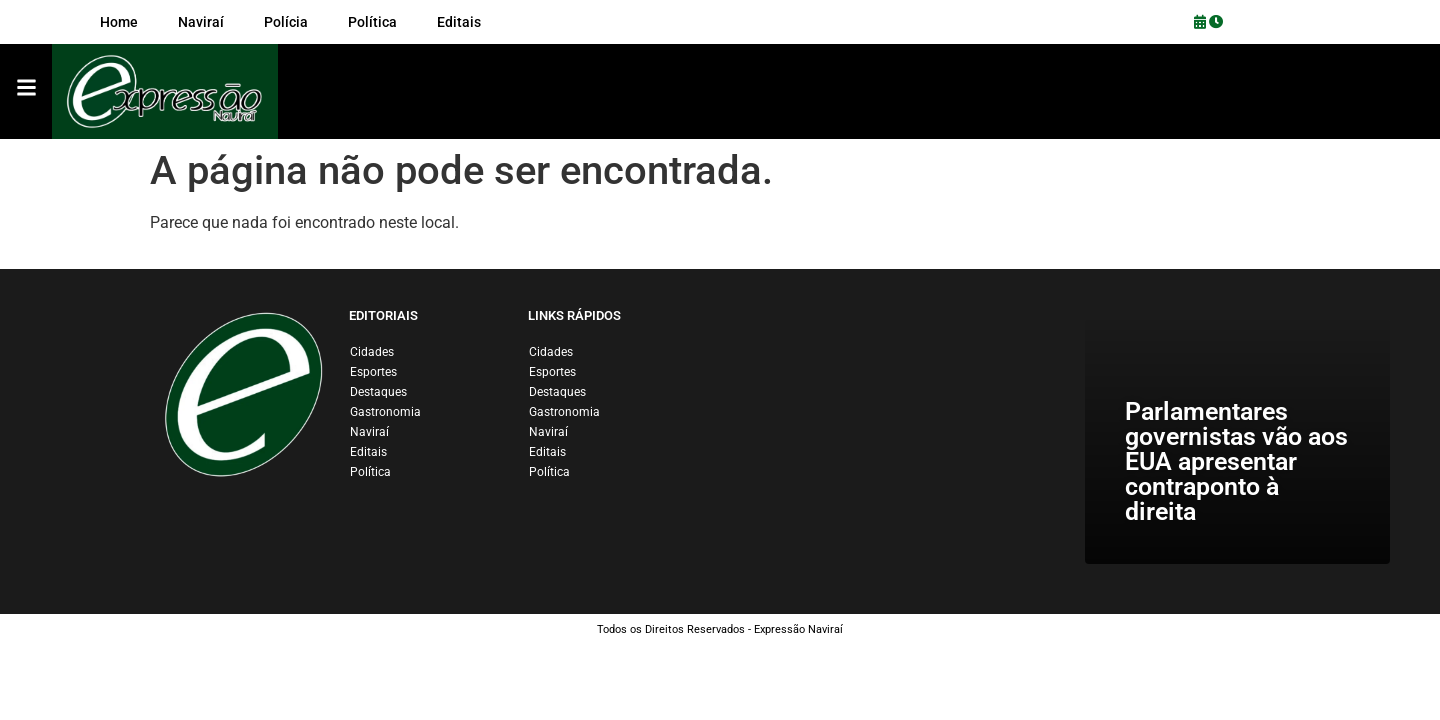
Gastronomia (385, 412)
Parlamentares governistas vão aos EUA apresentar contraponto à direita (1236, 461)
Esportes (373, 372)
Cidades (372, 352)
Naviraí (369, 432)
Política (370, 472)
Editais (368, 452)
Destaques (378, 392)
